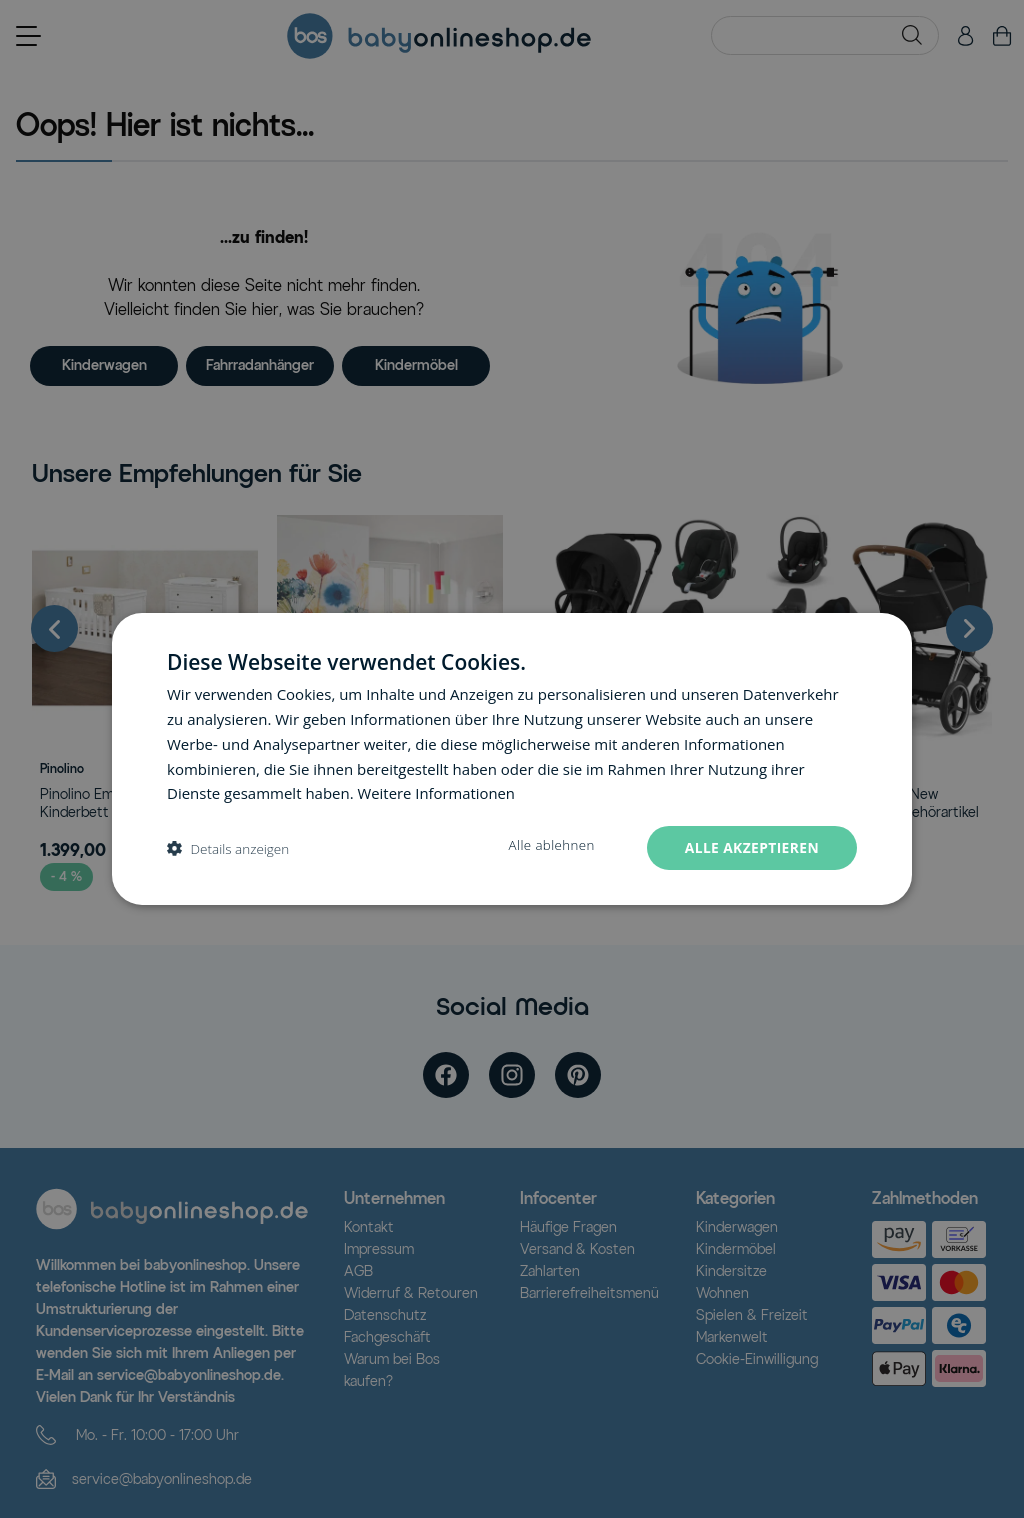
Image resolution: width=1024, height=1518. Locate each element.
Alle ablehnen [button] (549, 846)
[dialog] (512, 759)
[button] (228, 848)
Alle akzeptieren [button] (751, 847)
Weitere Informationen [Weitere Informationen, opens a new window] (437, 793)
